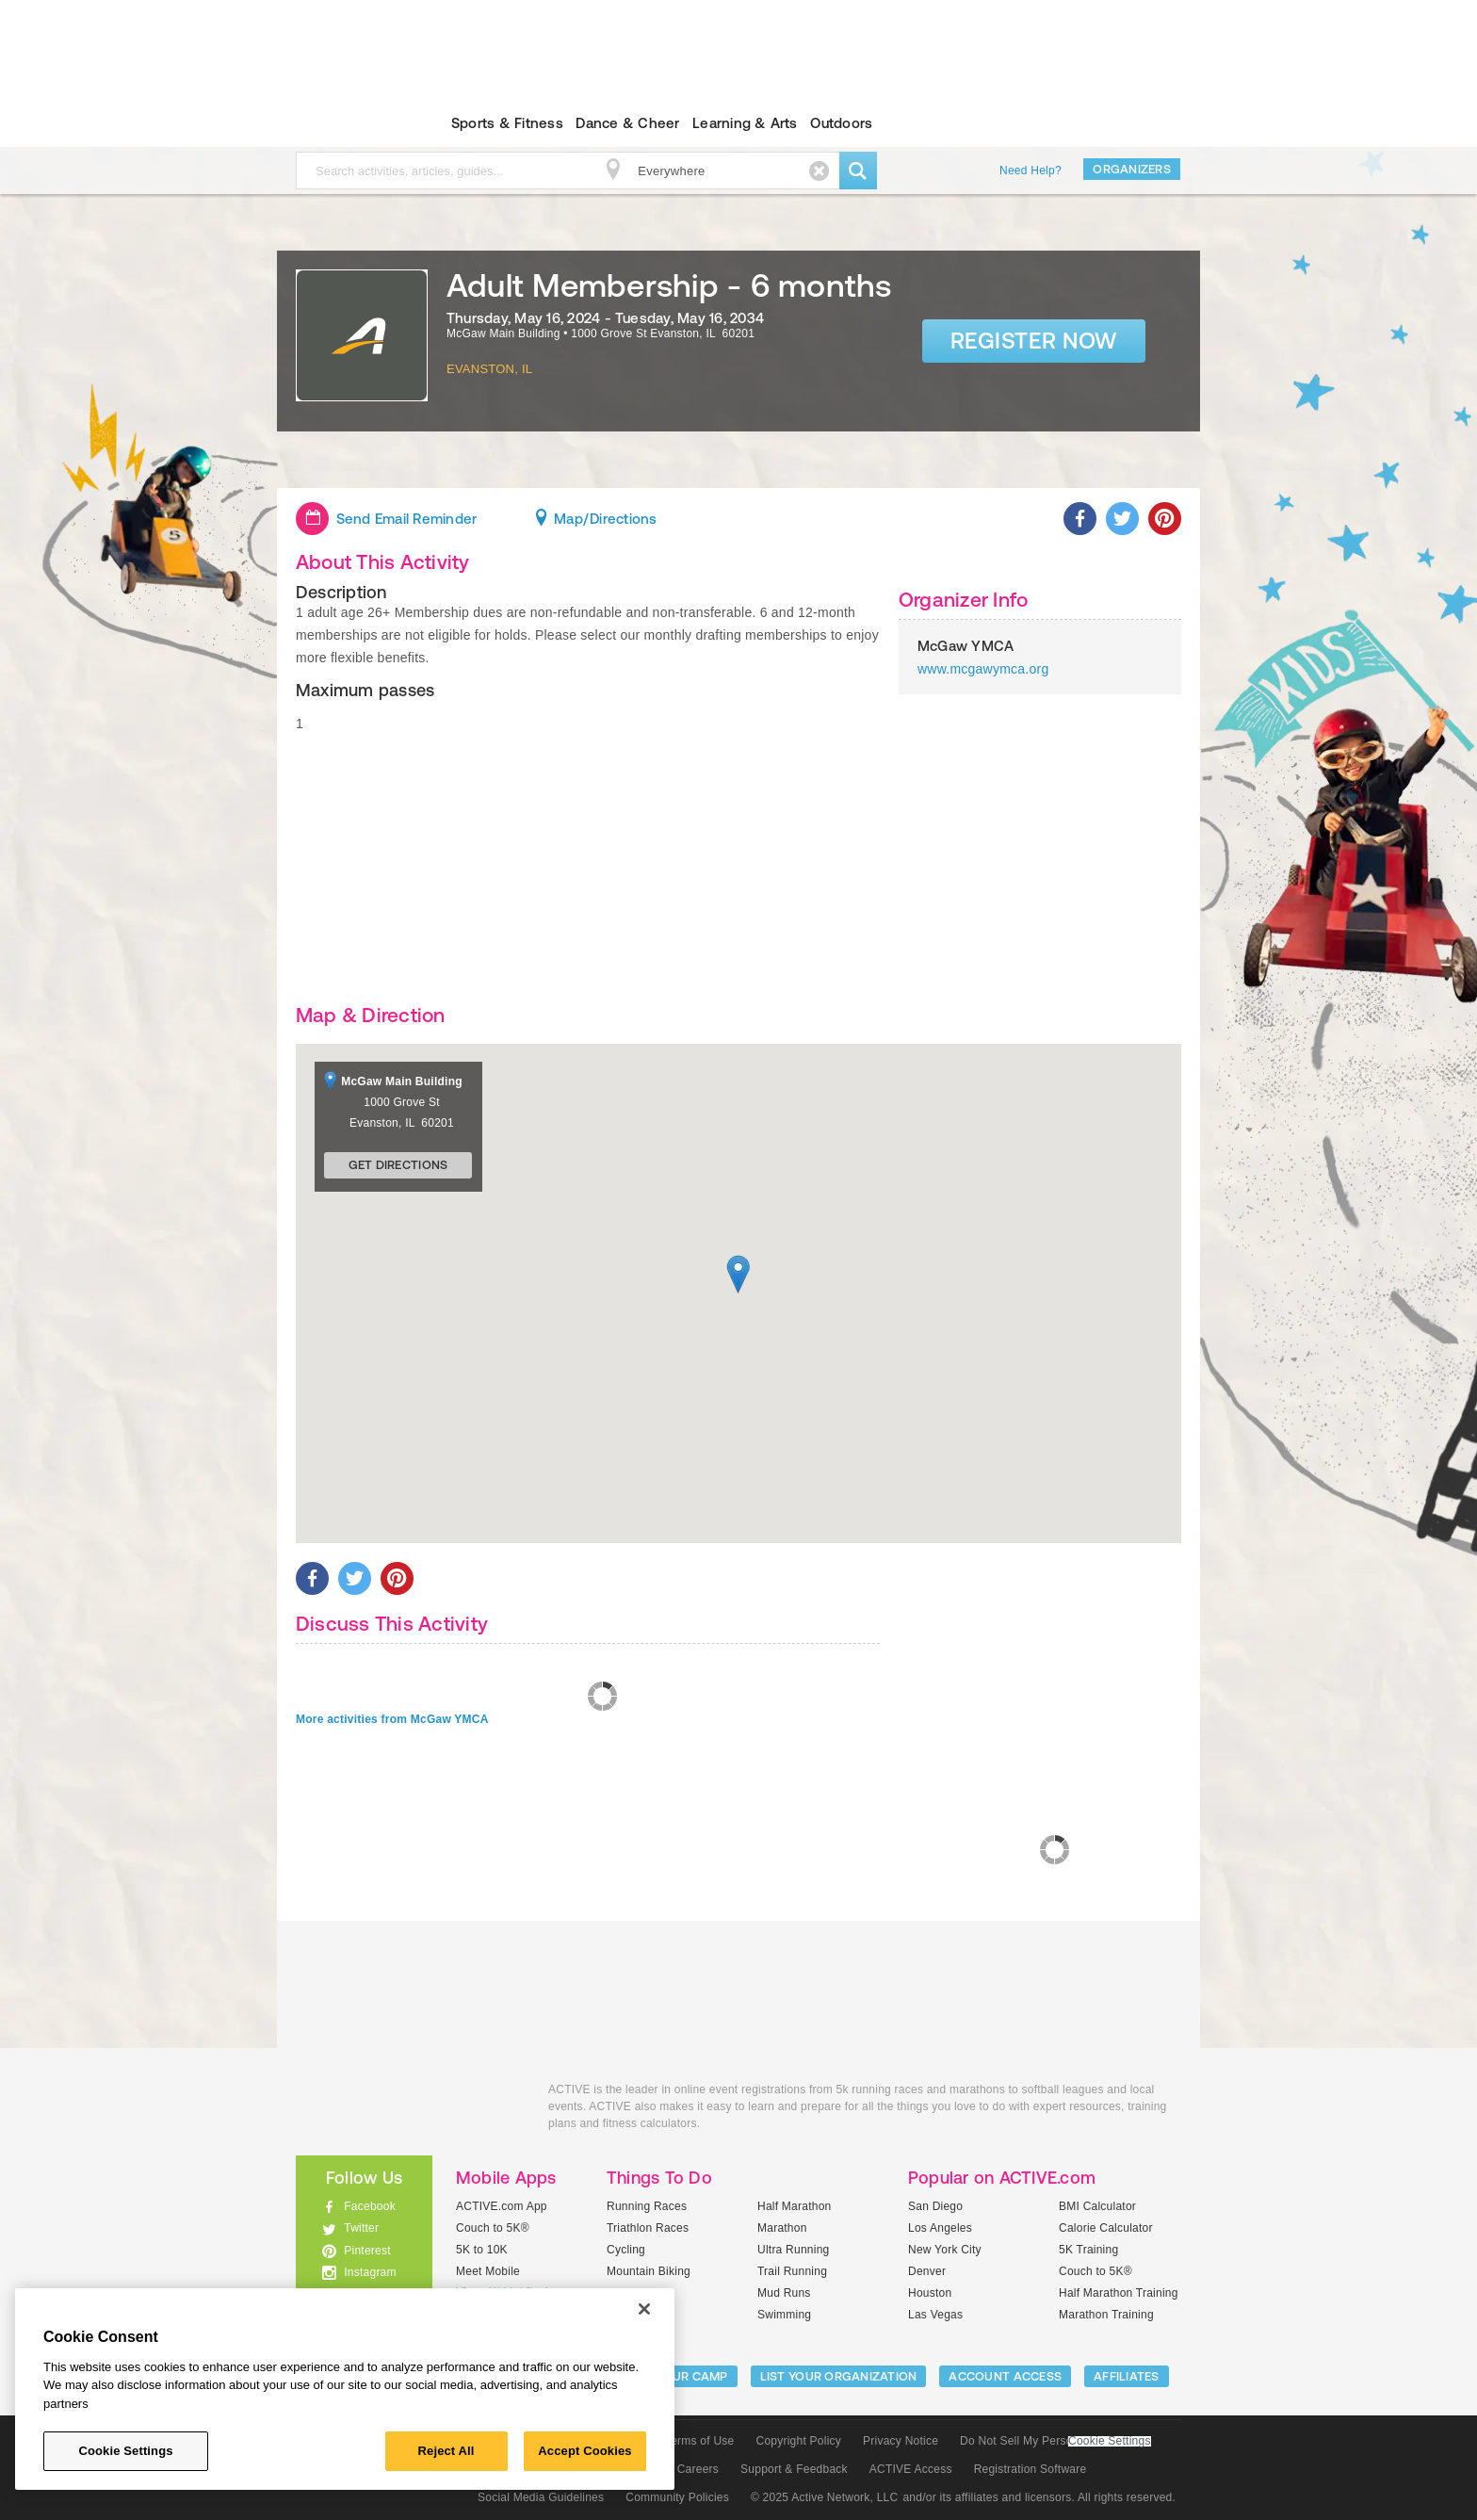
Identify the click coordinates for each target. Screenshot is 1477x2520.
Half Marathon (794, 2206)
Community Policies (677, 2497)
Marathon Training (1106, 2314)
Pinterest (367, 2250)
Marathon (782, 2228)
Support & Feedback (794, 2469)
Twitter (361, 2228)
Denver (927, 2271)
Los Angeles (940, 2228)
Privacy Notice (900, 2440)
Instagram (370, 2272)
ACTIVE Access (910, 2469)
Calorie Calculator (1106, 2228)
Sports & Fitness (507, 123)
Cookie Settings (1109, 2441)
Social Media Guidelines (541, 2497)
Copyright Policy (798, 2440)
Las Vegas (935, 2314)
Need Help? (1030, 170)
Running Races (647, 2206)
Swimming (784, 2314)
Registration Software (1030, 2469)
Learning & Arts (745, 123)
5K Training (1088, 2249)
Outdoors (841, 123)
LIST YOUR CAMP (677, 2376)
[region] (344, 2389)
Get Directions (398, 1165)
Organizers (1132, 169)
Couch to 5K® (492, 2228)
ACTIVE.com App (501, 2206)
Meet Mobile (488, 2271)
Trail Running (792, 2271)
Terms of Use (700, 2440)
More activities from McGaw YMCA (392, 1719)
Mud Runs (784, 2293)
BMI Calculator (1097, 2206)
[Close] (644, 2309)
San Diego (935, 2206)
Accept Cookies (584, 2451)
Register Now (1033, 340)
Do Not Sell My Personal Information (1055, 2440)
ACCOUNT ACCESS (1005, 2376)
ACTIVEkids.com (348, 123)
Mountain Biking (648, 2271)
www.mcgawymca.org (982, 668)
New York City (945, 2249)
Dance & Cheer (627, 123)
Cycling (626, 2249)
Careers (698, 2469)
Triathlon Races (648, 2228)
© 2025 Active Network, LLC (825, 2497)
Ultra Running (793, 2249)
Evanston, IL (489, 369)
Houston (929, 2293)
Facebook (370, 2206)
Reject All (446, 2451)
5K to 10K (482, 2249)
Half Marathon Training (1118, 2293)
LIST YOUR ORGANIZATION (838, 2376)
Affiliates (1127, 2376)
